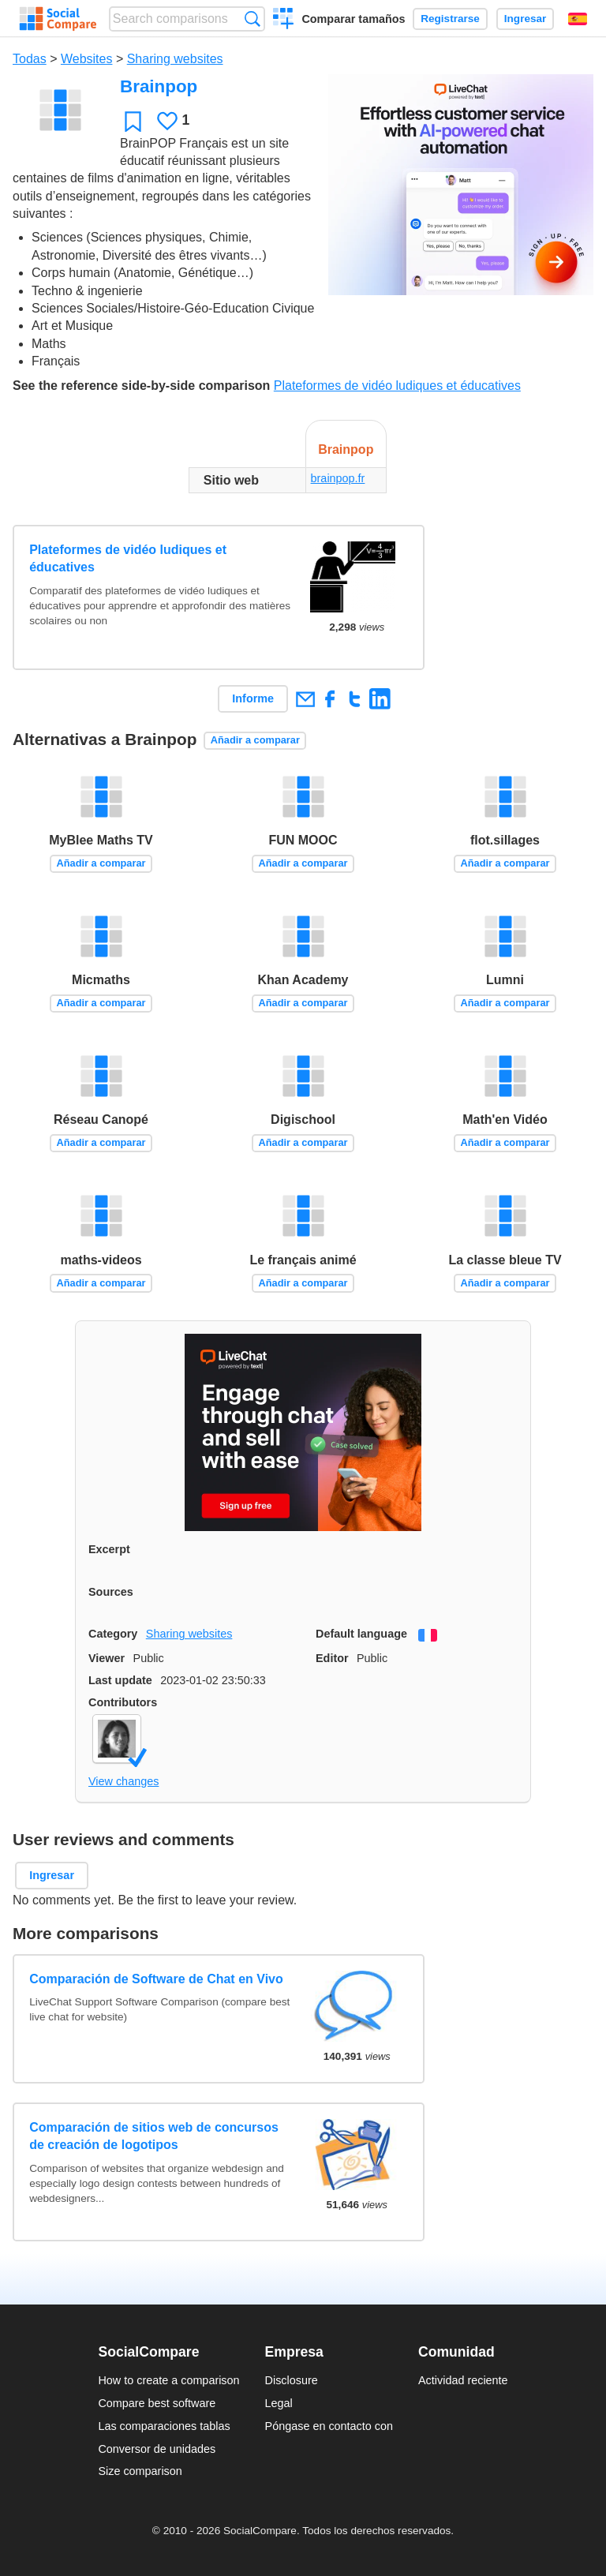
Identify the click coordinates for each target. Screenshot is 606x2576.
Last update (120, 1680)
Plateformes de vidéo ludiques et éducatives (397, 385)
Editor (332, 1658)
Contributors (122, 1702)
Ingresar (525, 18)
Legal (279, 2403)
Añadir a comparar (255, 740)
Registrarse (450, 18)
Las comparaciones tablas (164, 2426)
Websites (87, 59)
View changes (123, 1781)
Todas (30, 59)
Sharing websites (175, 59)
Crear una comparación (283, 20)
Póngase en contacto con (329, 2426)
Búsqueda (252, 18)
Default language (361, 1633)
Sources (110, 1592)
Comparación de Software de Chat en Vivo (156, 1979)
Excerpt (109, 1549)
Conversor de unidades (156, 2449)
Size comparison (139, 2471)
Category (112, 1633)
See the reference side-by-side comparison (141, 385)
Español (577, 19)
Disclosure (291, 2380)
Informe (253, 698)
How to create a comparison (168, 2380)
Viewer (106, 1658)
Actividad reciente (463, 2380)
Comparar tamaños (353, 19)
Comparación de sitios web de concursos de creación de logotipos (154, 2136)
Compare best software (156, 2403)
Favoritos (133, 121)
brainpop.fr (338, 478)
